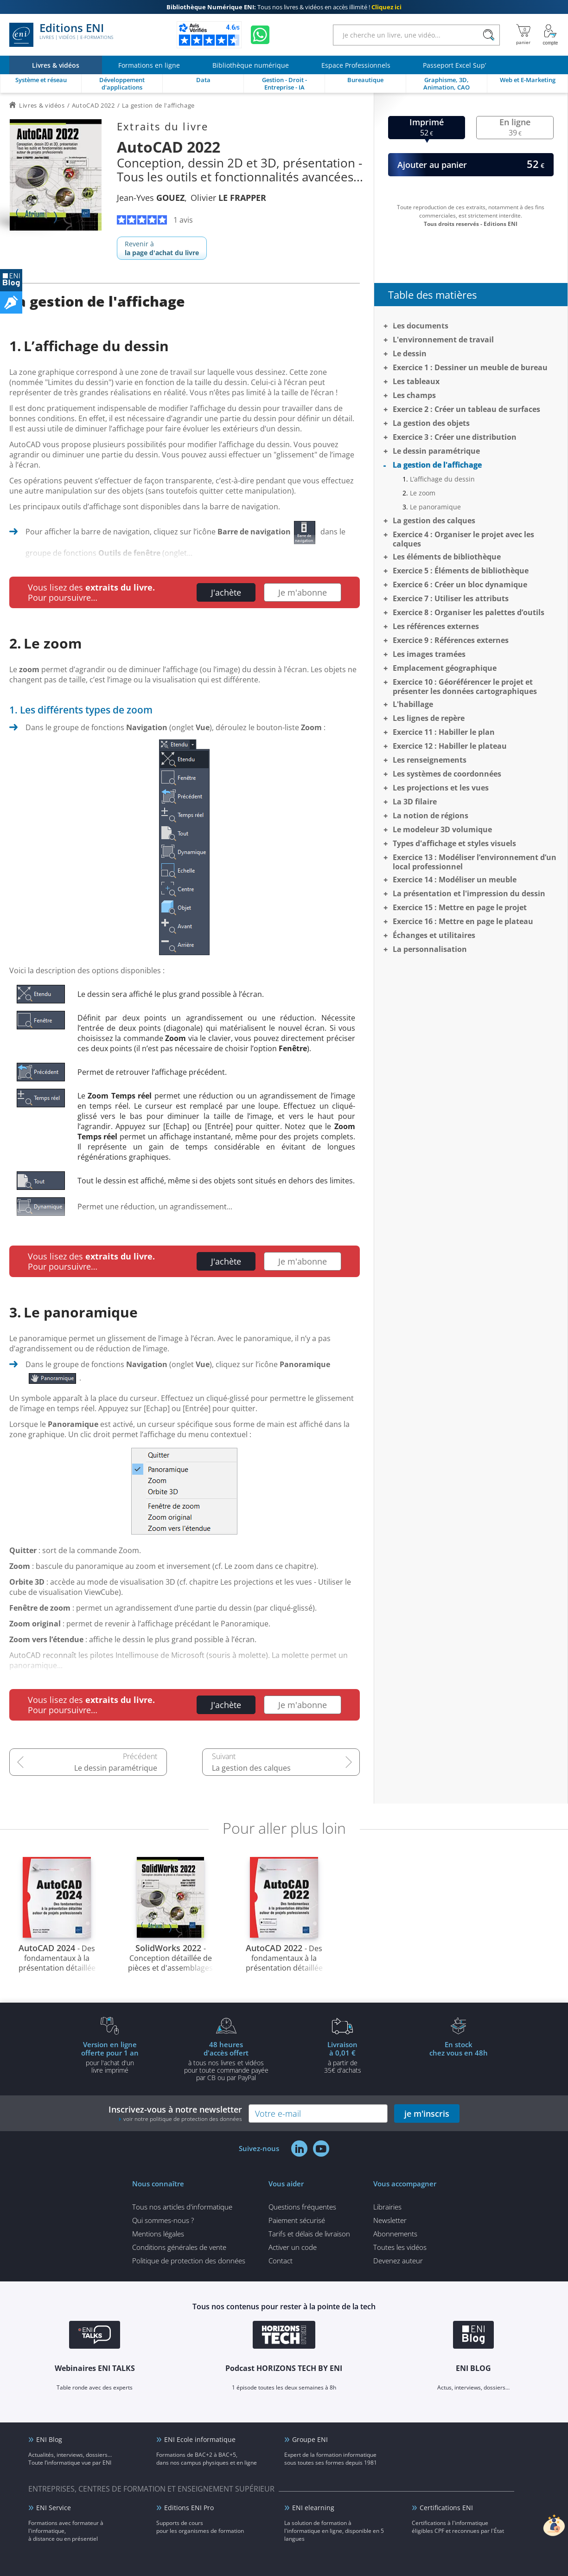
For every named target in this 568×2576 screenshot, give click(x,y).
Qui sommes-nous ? (163, 2220)
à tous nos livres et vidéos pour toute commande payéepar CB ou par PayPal (226, 2060)
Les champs (414, 395)
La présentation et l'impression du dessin (469, 893)
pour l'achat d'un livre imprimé (110, 2057)
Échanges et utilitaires (434, 935)
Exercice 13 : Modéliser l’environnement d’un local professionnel (474, 862)
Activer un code (292, 2247)
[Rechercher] (488, 35)
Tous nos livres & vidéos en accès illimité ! (284, 7)
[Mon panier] (523, 34)
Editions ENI (61, 35)
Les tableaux (416, 381)
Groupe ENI (310, 2439)
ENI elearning (313, 2507)
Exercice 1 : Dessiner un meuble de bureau (470, 367)
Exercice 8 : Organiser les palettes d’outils (468, 612)
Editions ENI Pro (189, 2507)
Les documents (420, 325)
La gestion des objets (431, 423)
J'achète (226, 592)
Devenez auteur (398, 2260)
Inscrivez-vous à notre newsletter (175, 2113)
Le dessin (410, 353)
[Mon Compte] (550, 34)
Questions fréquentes (302, 2206)
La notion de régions (430, 815)
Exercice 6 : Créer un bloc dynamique (460, 584)
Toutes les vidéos (400, 2247)
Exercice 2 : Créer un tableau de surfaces (466, 409)
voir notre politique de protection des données (182, 2119)
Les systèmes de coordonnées (447, 773)
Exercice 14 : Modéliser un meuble (455, 879)
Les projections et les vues (441, 787)
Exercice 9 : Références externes (451, 640)
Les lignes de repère (429, 718)
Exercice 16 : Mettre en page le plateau (463, 921)
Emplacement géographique (445, 668)
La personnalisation (430, 949)
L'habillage (413, 704)
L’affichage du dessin (442, 479)
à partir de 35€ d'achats (342, 2057)
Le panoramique (435, 506)
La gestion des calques (251, 1768)
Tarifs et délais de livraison (309, 2233)
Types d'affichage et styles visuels (454, 843)
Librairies (387, 2206)
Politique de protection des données (188, 2260)
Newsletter (390, 2220)
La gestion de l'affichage (437, 464)
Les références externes (436, 626)
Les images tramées (429, 654)
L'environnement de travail (443, 339)
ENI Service (53, 2507)
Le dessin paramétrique (115, 1768)
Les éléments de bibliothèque (447, 556)
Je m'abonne (302, 592)
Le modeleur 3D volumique (442, 829)
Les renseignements (429, 759)
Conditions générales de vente (179, 2247)
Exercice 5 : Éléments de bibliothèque (461, 570)
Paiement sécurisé (296, 2220)
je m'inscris (426, 2113)
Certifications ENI (446, 2507)
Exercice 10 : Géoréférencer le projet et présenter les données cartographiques (465, 686)
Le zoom (422, 492)
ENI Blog (49, 2439)
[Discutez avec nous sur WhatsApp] (260, 35)
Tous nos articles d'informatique (182, 2206)
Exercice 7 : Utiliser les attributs (451, 598)
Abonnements (395, 2233)
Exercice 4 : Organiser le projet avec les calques (463, 539)
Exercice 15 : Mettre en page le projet (460, 907)
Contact (280, 2260)
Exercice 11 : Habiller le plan (444, 732)
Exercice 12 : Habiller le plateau (450, 746)
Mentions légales (158, 2233)
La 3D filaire (415, 801)
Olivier (228, 197)
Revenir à (162, 248)
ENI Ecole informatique (200, 2439)
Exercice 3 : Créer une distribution (455, 437)
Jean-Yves (151, 197)
